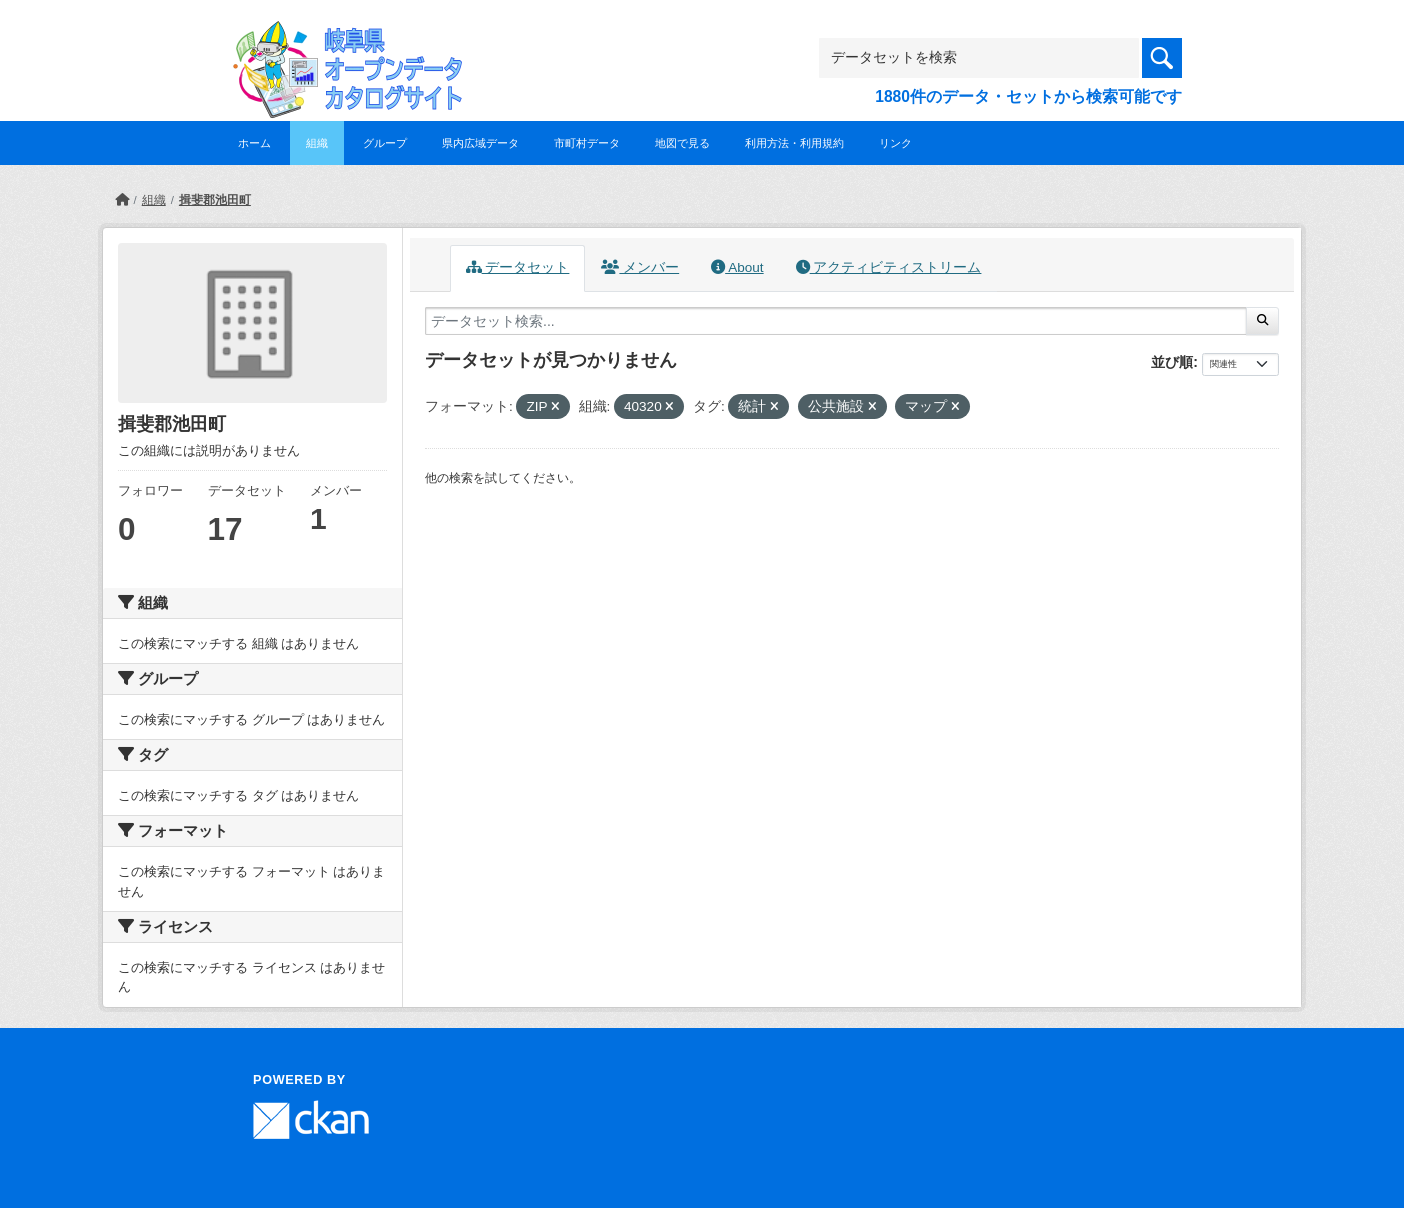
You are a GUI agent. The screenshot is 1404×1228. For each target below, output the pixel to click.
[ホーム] (122, 200)
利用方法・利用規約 (794, 143)
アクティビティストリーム (889, 267)
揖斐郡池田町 (215, 200)
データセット (518, 267)
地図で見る (682, 143)
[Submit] (1262, 321)
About (737, 267)
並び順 (1172, 362)
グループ (385, 143)
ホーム (254, 143)
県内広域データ (480, 143)
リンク (895, 143)
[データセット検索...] (836, 321)
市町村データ (587, 143)
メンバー (640, 267)
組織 (317, 143)
